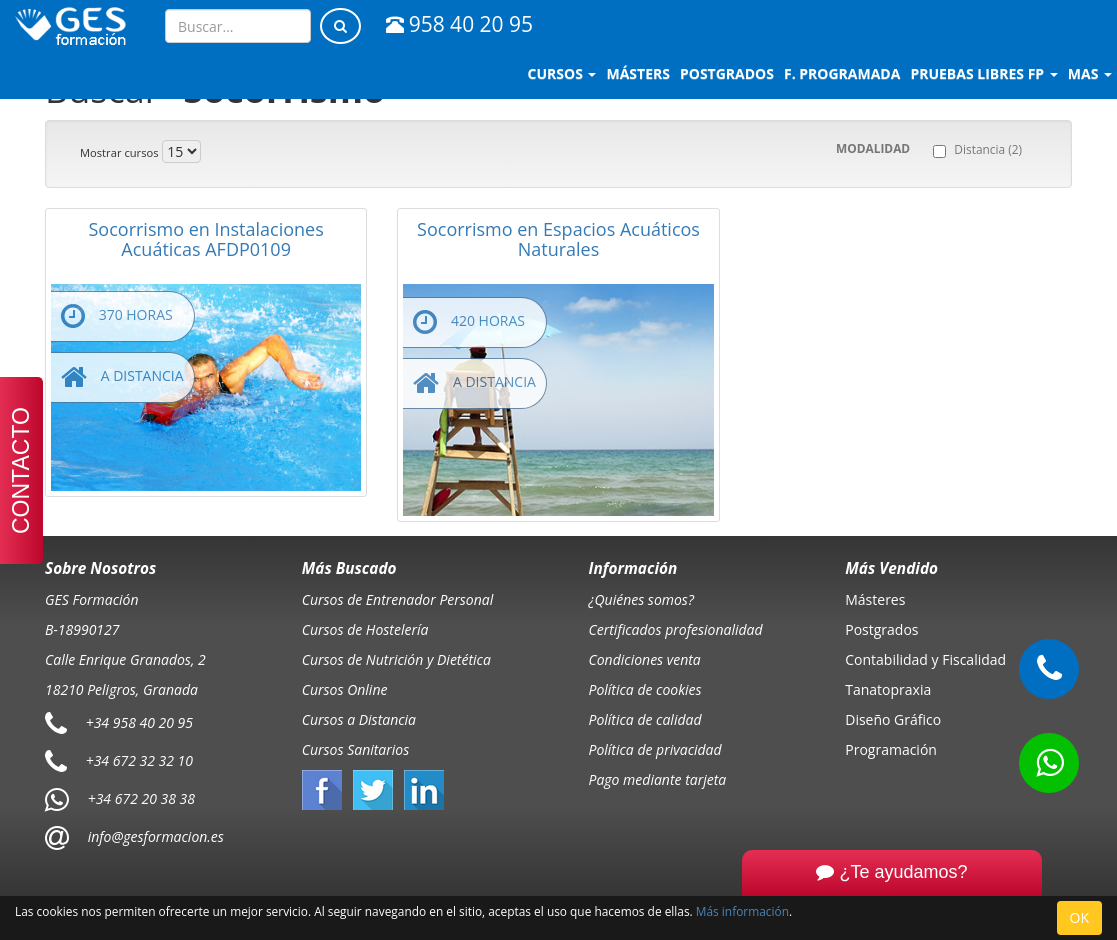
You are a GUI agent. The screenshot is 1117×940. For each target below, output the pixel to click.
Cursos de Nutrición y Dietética (396, 659)
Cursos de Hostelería (365, 629)
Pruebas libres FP (983, 73)
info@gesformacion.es (154, 836)
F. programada (842, 73)
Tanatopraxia (888, 689)
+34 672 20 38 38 (141, 798)
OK (1079, 917)
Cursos (562, 73)
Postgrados (881, 629)
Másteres (875, 599)
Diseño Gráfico (893, 719)
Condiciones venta (645, 659)
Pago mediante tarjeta (658, 779)
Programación (891, 749)
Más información (742, 911)
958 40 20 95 (459, 24)
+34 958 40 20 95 (139, 722)
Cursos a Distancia (359, 719)
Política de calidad (645, 719)
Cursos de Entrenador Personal (398, 599)
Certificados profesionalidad (676, 629)
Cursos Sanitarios (356, 749)
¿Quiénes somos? (641, 599)
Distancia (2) (988, 149)
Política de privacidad (655, 749)
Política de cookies (645, 689)
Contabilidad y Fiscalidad (925, 659)
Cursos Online (345, 689)
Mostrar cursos (119, 152)
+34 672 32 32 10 (139, 760)
